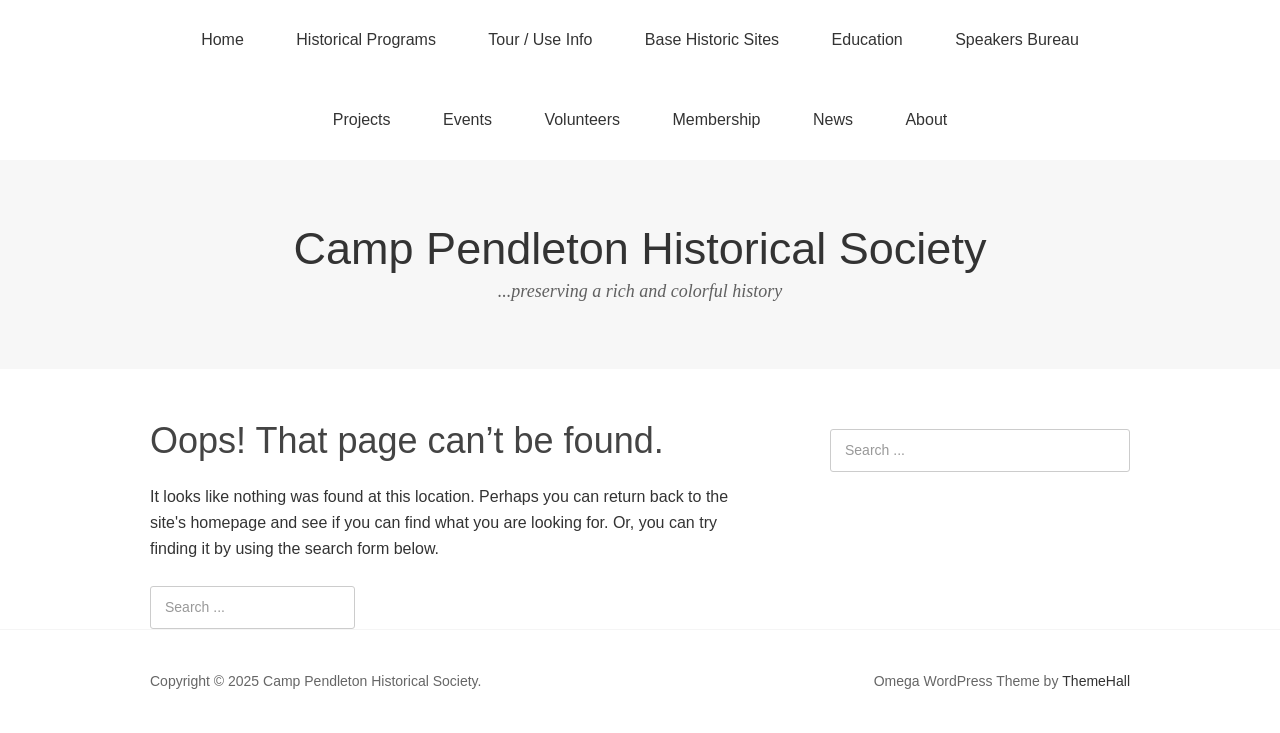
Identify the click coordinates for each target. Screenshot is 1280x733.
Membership (716, 119)
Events (467, 119)
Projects (362, 119)
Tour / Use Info (540, 39)
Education (867, 39)
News (833, 119)
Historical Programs (366, 39)
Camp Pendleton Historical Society (640, 248)
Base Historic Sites (712, 39)
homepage (228, 522)
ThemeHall (1096, 681)
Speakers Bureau (1017, 39)
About (926, 119)
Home (222, 39)
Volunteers (582, 119)
